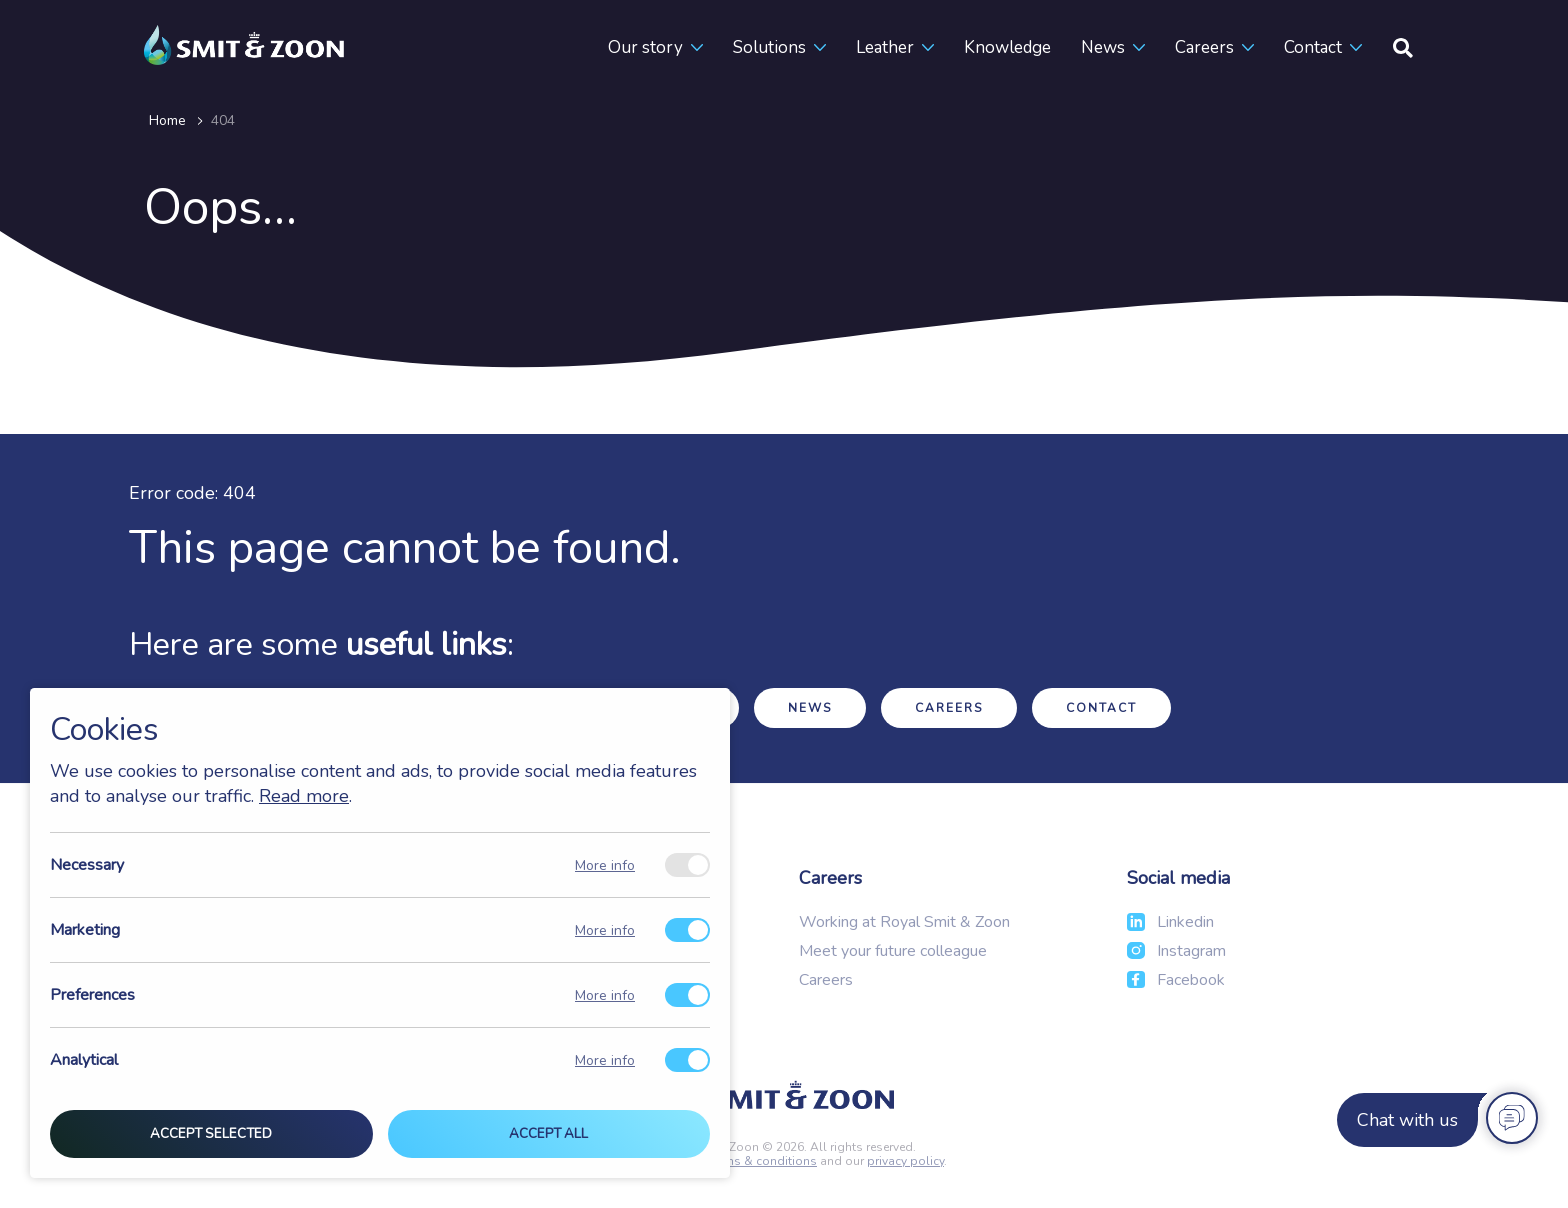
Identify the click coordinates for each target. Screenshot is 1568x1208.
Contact (1313, 47)
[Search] (1403, 47)
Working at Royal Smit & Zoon (904, 922)
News (1103, 47)
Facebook (1191, 980)
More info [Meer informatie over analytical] (605, 1060)
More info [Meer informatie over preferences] (605, 995)
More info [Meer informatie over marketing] (605, 930)
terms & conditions (763, 1161)
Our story (645, 47)
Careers (1204, 47)
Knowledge (1007, 47)
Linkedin (1185, 922)
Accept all (548, 1134)
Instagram (1191, 951)
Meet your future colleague (893, 951)
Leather (885, 47)
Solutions (769, 47)
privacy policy (905, 1161)
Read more (304, 796)
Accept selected (211, 1134)
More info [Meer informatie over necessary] (605, 865)
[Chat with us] (1434, 1120)
